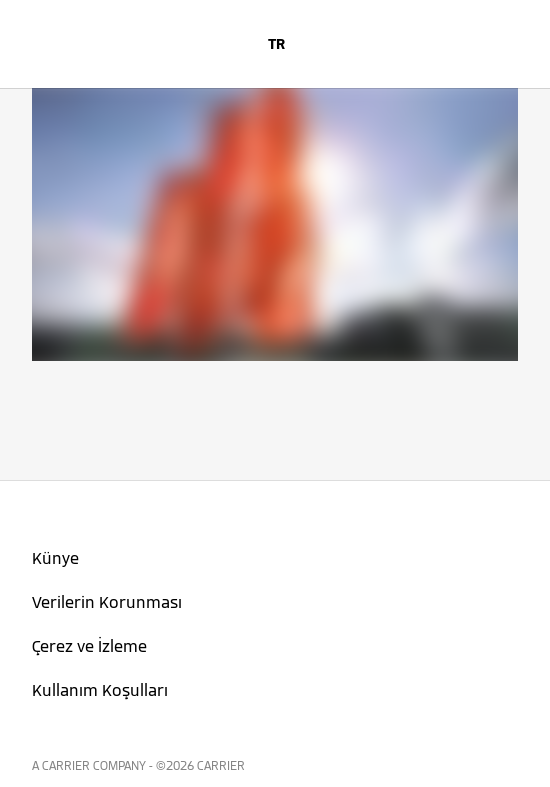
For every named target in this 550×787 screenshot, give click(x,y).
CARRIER (221, 765)
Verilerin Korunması (107, 602)
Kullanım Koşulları (100, 690)
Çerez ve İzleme (89, 646)
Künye (55, 558)
